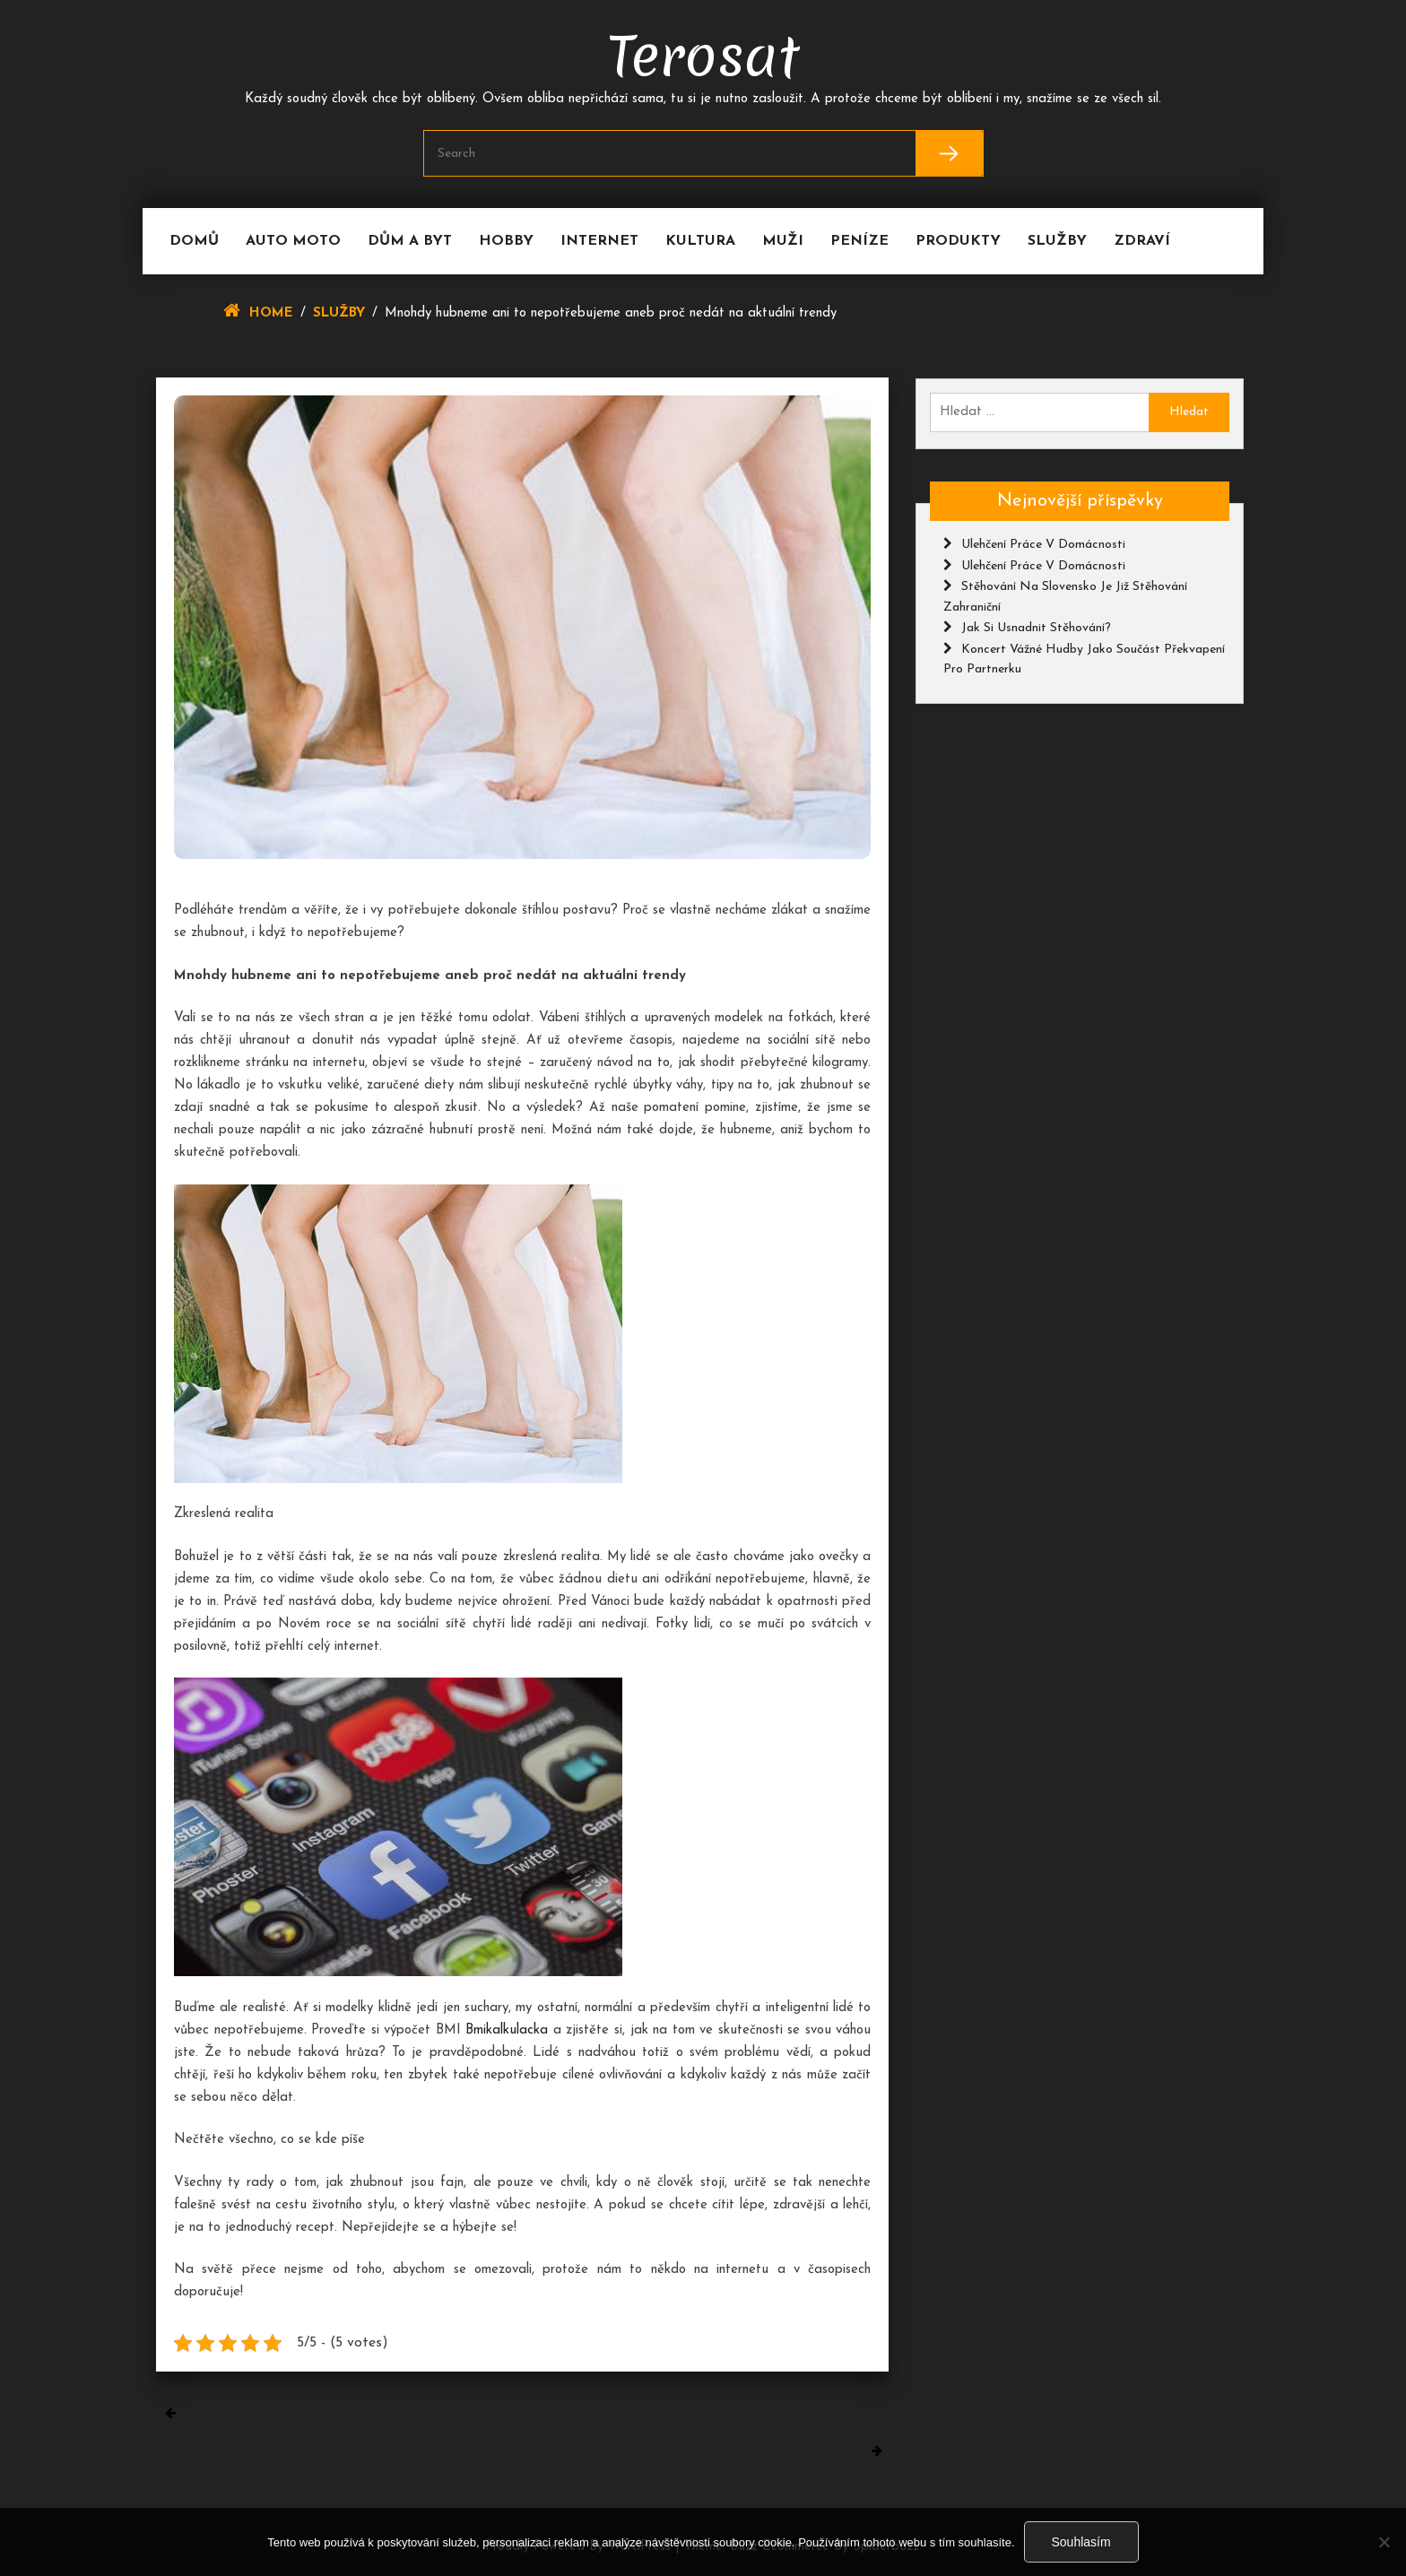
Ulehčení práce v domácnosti (1043, 544)
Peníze (859, 241)
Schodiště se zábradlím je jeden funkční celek (704, 2451)
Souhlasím (1081, 2542)
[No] (1384, 2542)
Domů (194, 241)
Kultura (700, 241)
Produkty (958, 241)
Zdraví (1142, 241)
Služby (1057, 241)
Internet (599, 241)
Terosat (703, 56)
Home (271, 313)
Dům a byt (410, 241)
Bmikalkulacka (506, 2030)
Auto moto (293, 241)
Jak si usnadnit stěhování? (1036, 628)
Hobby (506, 241)
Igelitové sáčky (233, 2413)
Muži (782, 241)
